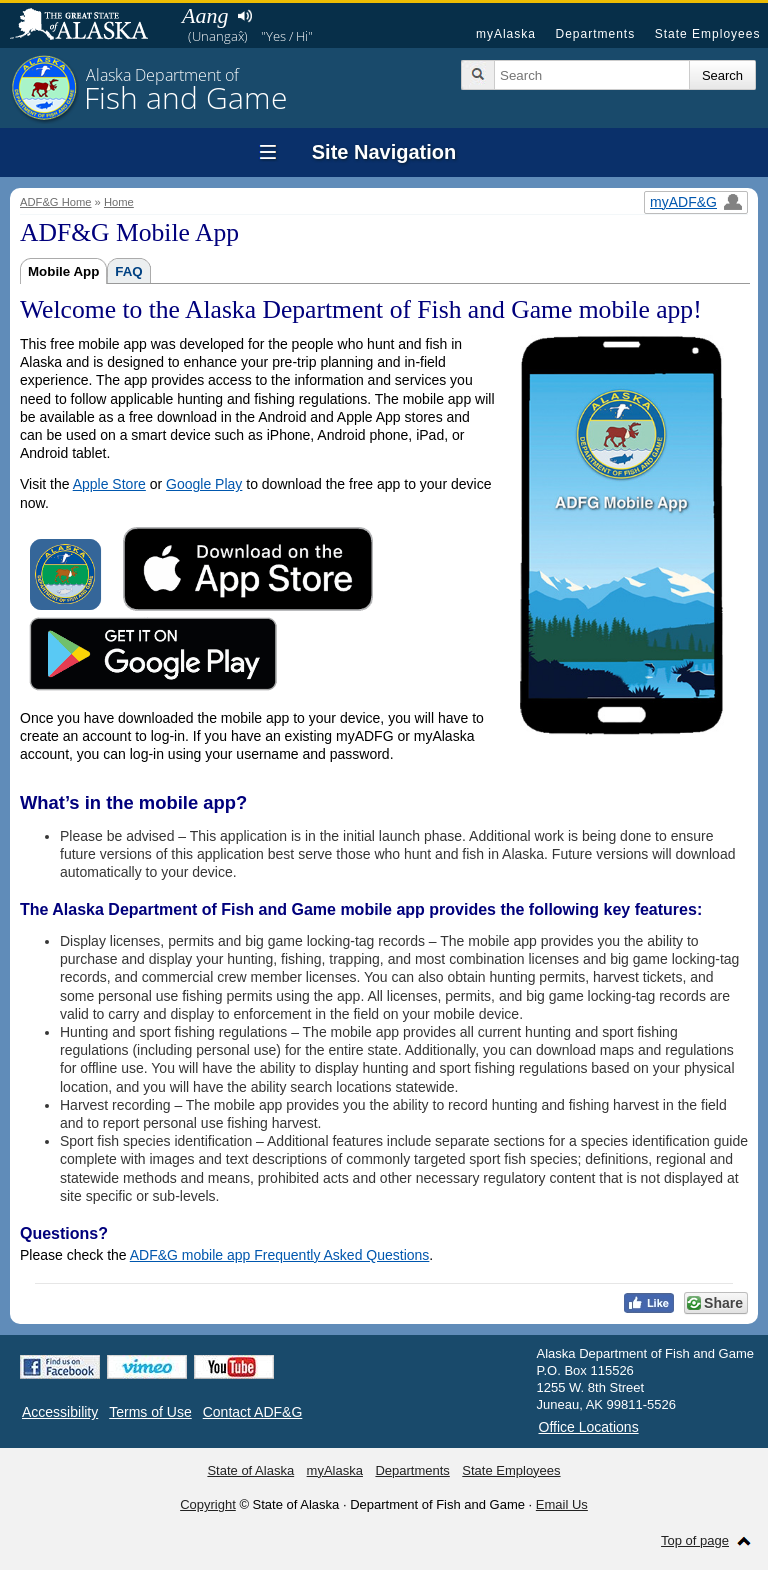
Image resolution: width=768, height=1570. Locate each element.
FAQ (128, 271)
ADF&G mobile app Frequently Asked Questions (280, 1255)
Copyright (208, 1504)
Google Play (204, 484)
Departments (595, 34)
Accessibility (60, 1412)
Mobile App (63, 271)
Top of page (695, 1540)
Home (119, 202)
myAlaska (506, 34)
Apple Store (109, 484)
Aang (205, 15)
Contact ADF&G (253, 1412)
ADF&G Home (56, 202)
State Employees (708, 34)
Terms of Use (150, 1412)
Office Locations (589, 1427)
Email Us (562, 1504)
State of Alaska (89, 26)
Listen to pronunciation (244, 16)
